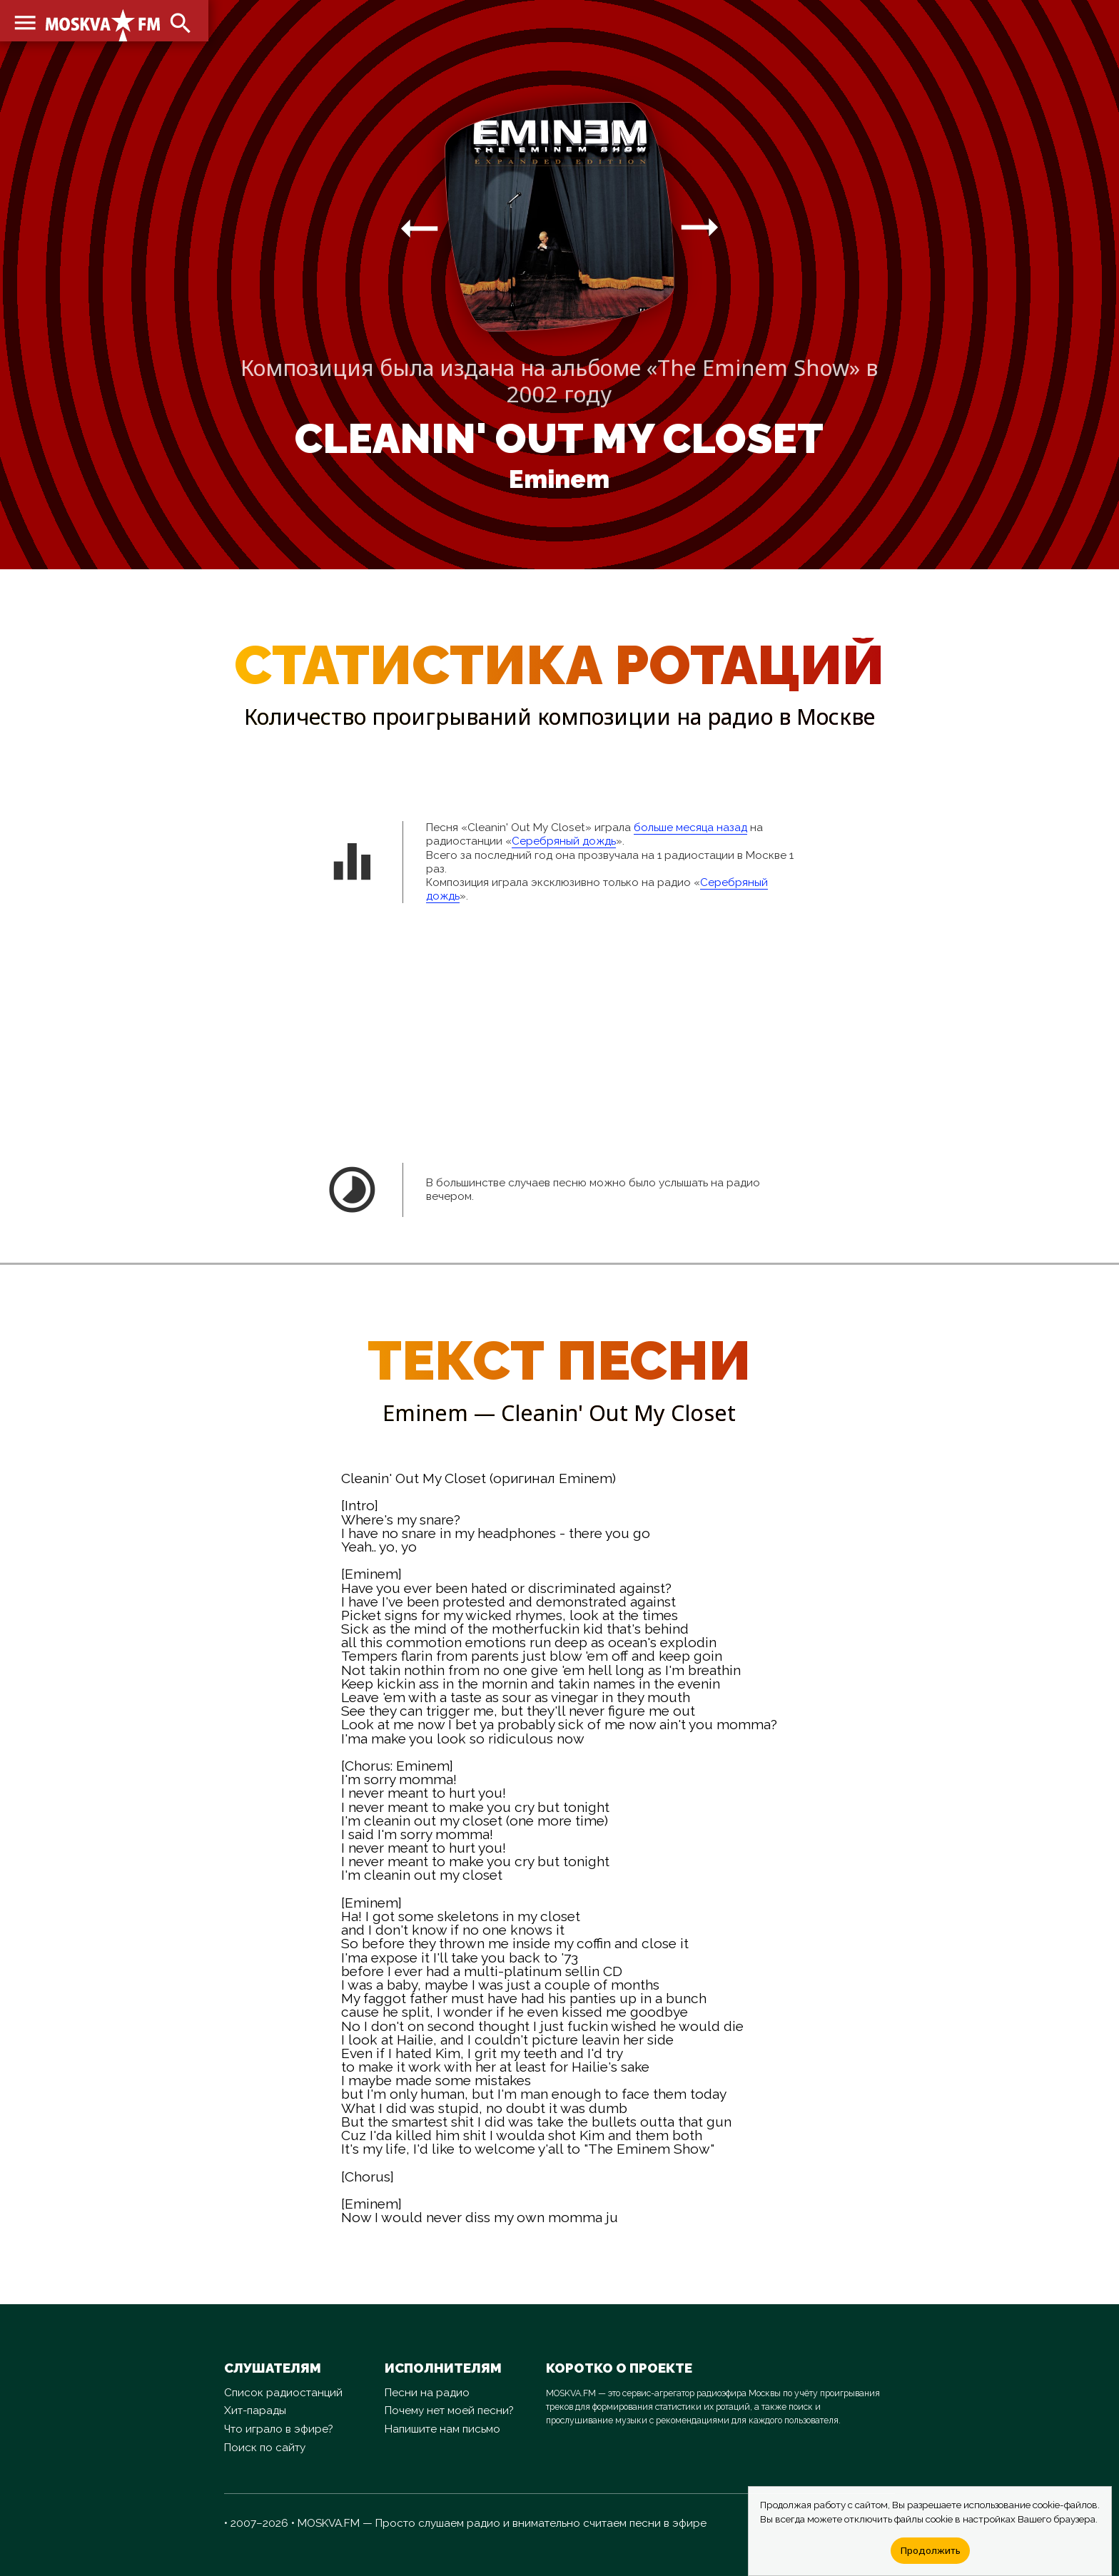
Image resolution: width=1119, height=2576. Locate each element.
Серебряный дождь (564, 841)
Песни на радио (427, 2392)
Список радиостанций (283, 2392)
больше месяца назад (690, 827)
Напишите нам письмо (442, 2429)
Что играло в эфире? (278, 2429)
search (178, 21)
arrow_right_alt (419, 228)
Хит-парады (255, 2410)
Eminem (559, 479)
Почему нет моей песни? (449, 2410)
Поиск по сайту (264, 2447)
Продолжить (930, 2550)
